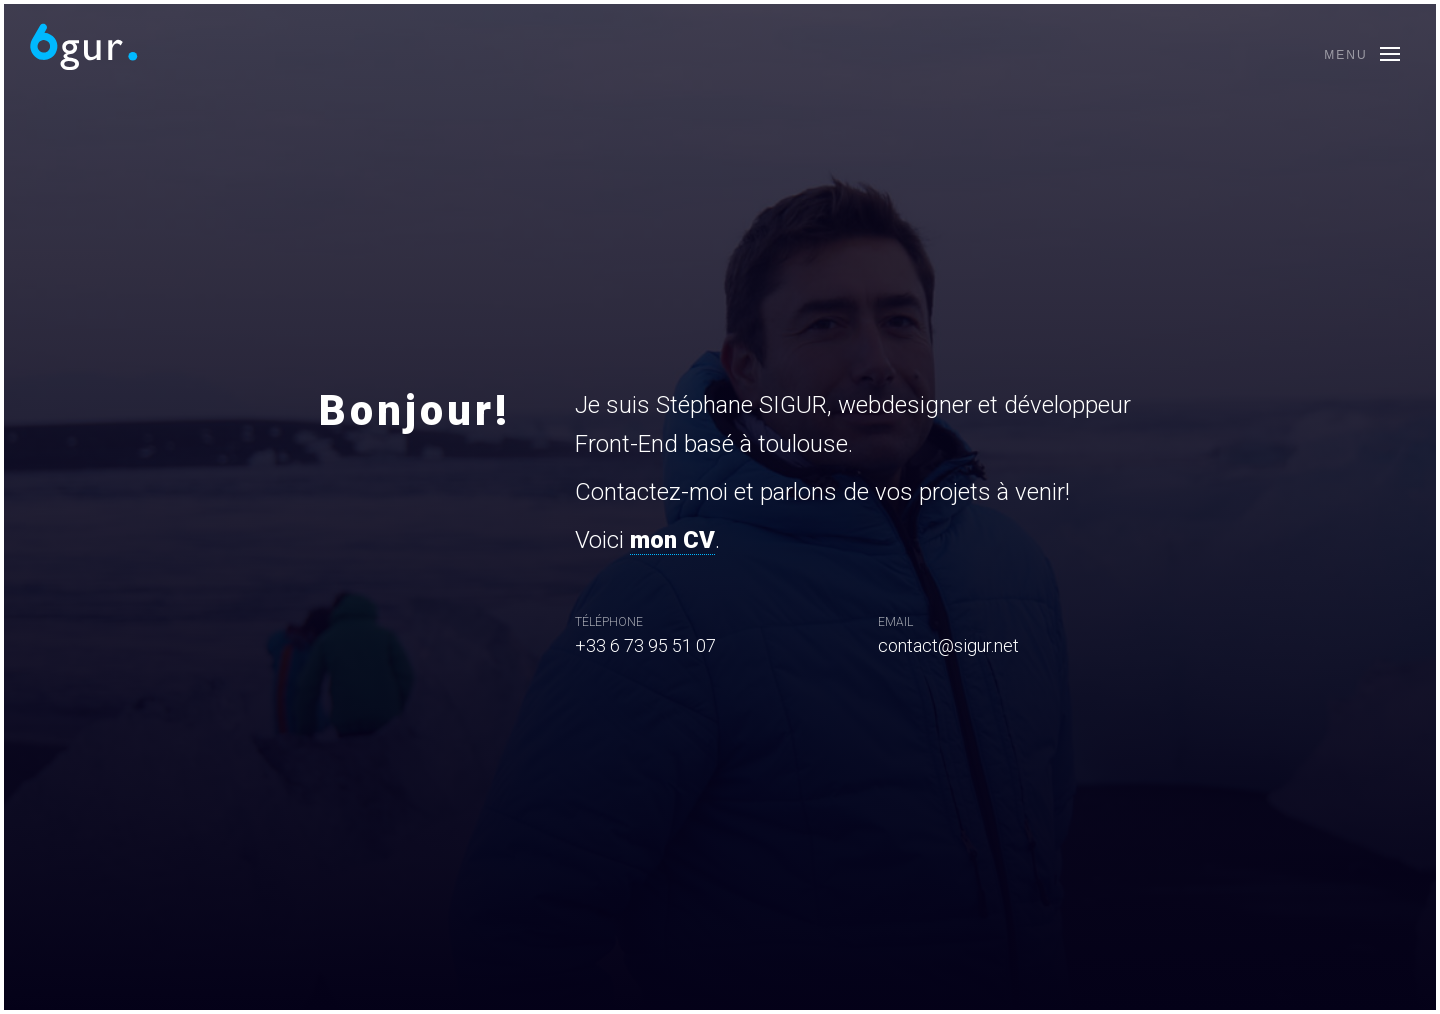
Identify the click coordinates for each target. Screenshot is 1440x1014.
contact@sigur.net (948, 645)
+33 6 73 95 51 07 (645, 645)
